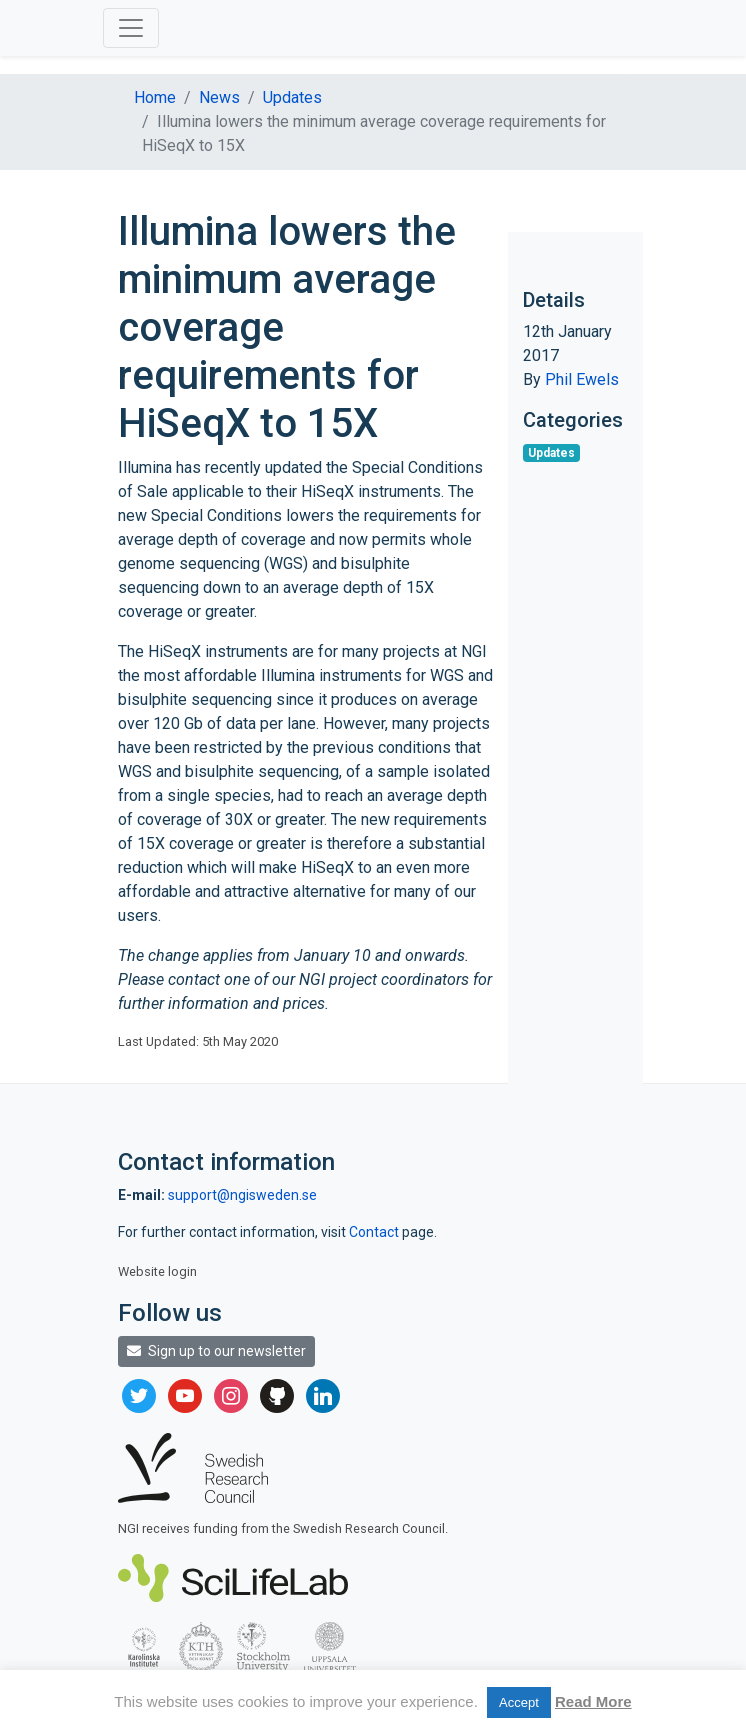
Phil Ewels (582, 379)
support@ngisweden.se (242, 1195)
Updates (292, 97)
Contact (375, 1232)
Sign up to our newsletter (216, 1351)
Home (155, 97)
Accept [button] (519, 1702)
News (219, 97)
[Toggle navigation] (131, 28)
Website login (157, 1271)
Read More (593, 1701)
